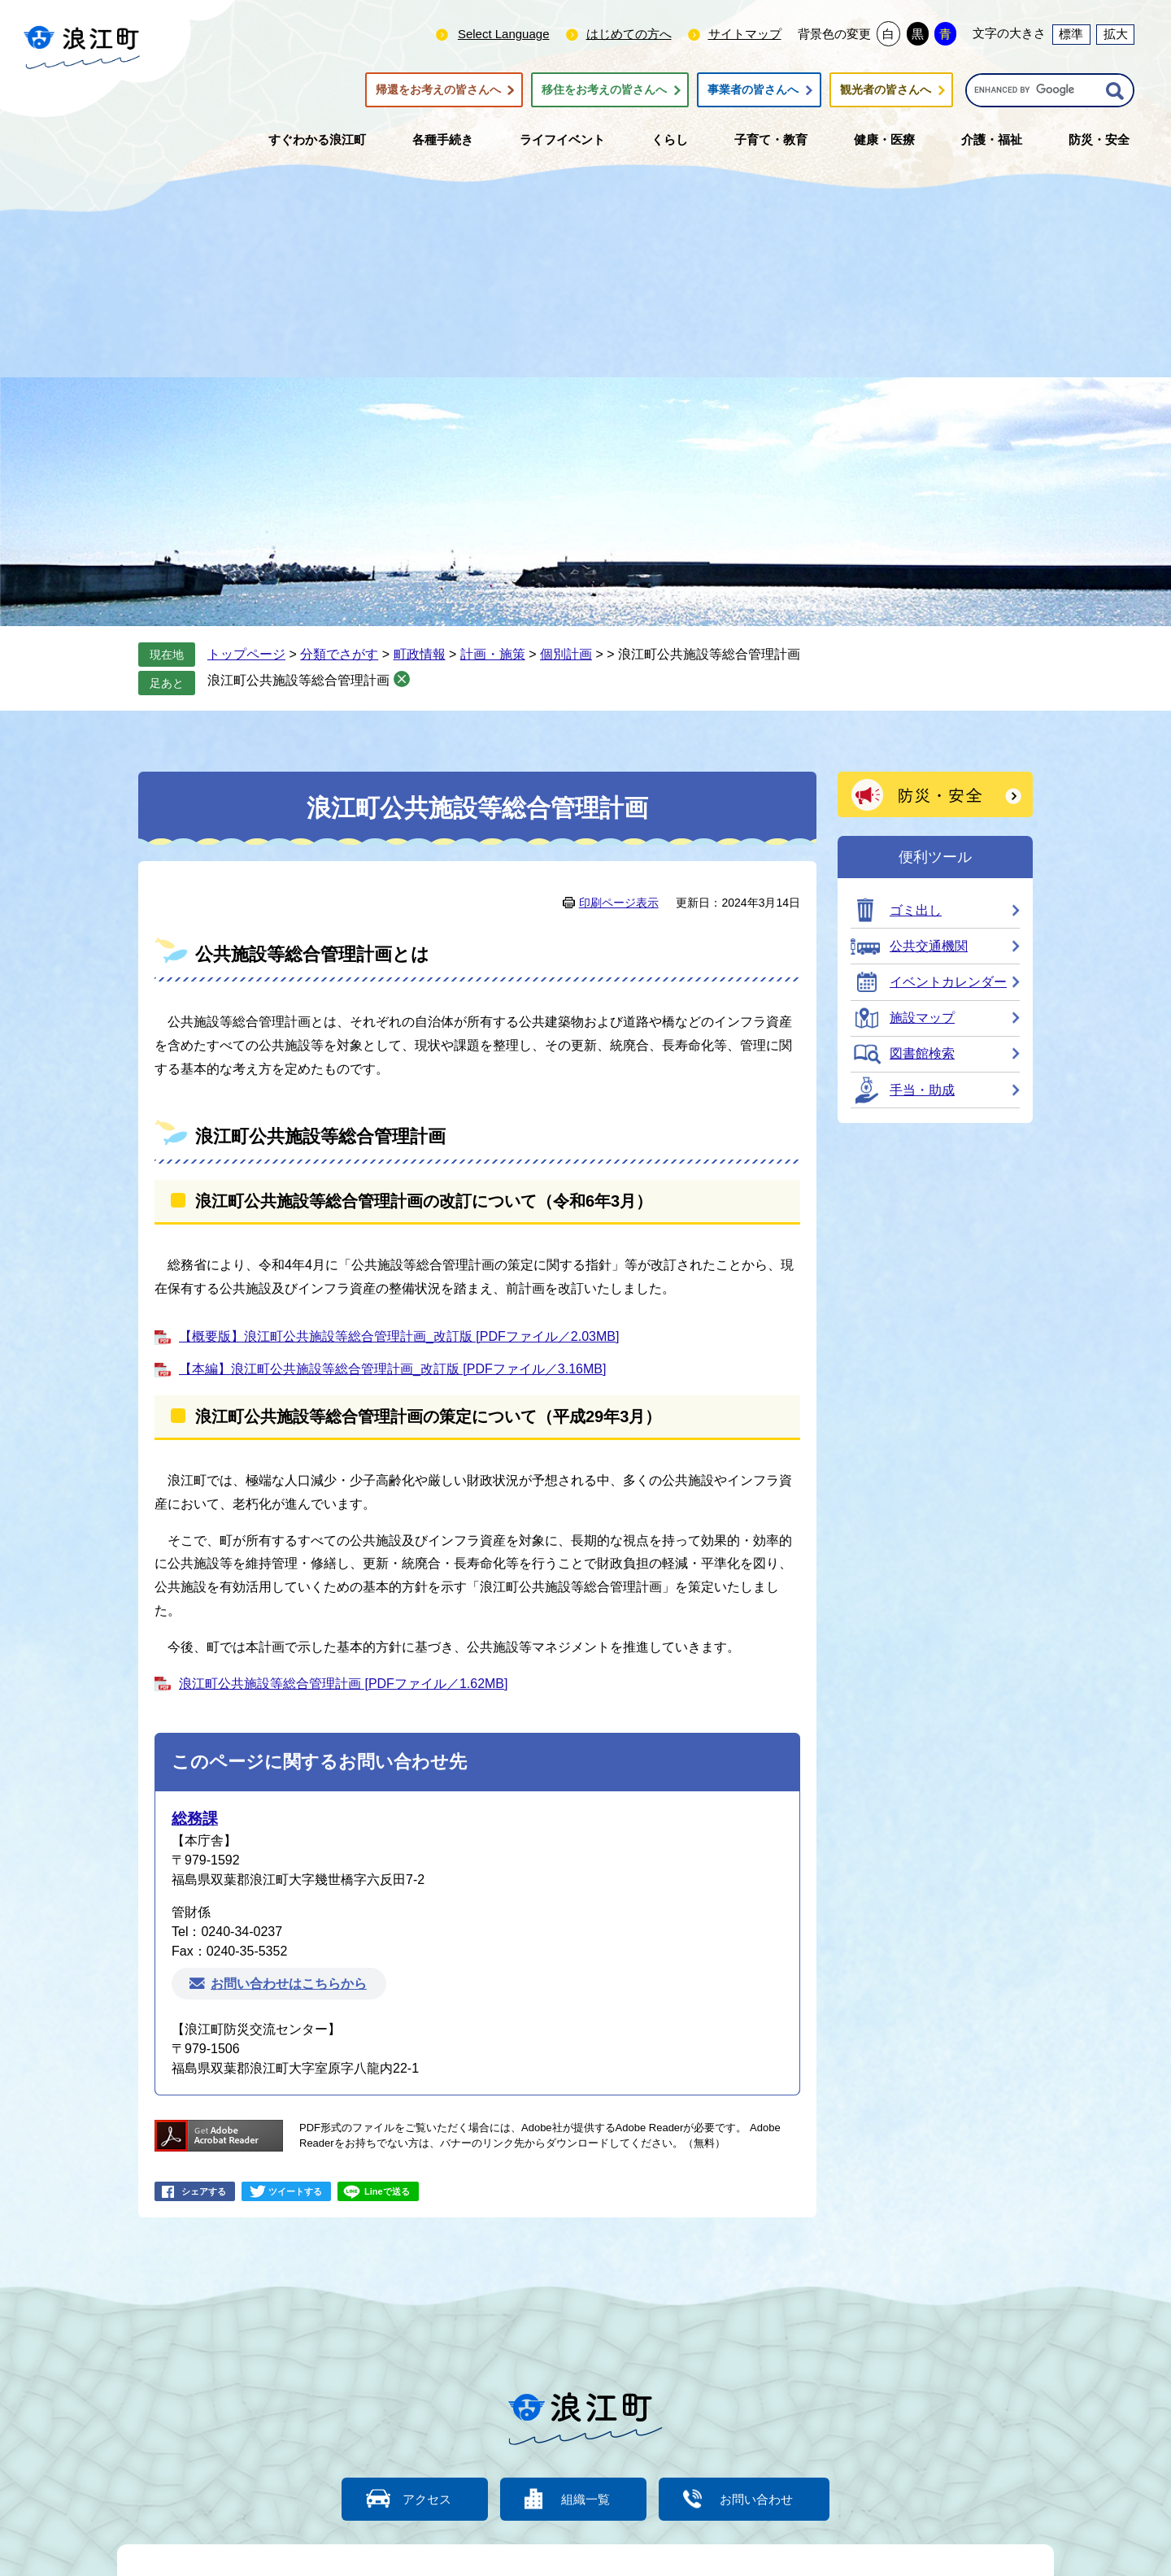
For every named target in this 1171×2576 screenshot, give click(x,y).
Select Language (504, 34)
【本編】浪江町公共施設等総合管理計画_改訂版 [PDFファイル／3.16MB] (392, 1369)
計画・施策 (492, 654)
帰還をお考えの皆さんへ (438, 90)
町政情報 (420, 654)
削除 (402, 679)
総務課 (195, 1818)
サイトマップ (744, 34)
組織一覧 (585, 2499)
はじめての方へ (629, 34)
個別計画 (566, 654)
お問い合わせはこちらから (289, 1984)
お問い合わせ (756, 2499)
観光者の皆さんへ (885, 90)
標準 (1071, 34)
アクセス (427, 2499)
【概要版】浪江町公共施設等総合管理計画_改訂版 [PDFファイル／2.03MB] (399, 1336)
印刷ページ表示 (619, 902)
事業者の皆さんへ (753, 90)
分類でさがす (339, 654)
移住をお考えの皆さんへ (604, 90)
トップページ (246, 654)
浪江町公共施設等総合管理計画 (298, 680)
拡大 (1116, 34)
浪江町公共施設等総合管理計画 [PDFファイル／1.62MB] (343, 1683)
